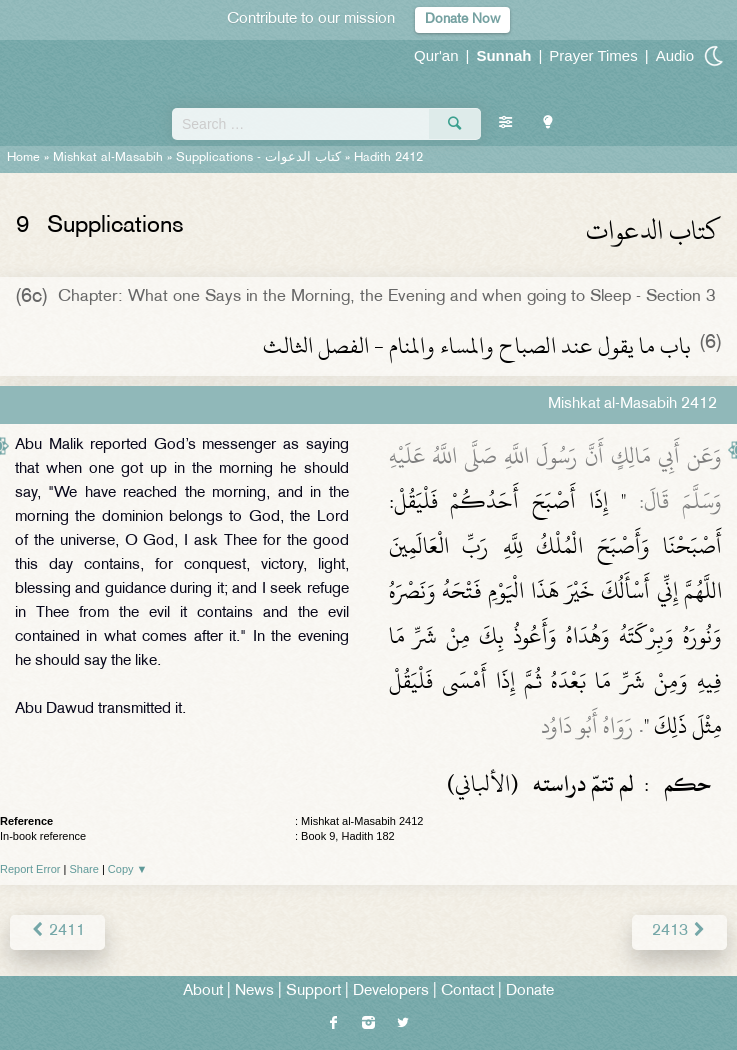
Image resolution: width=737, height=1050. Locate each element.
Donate (530, 991)
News (254, 991)
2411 (57, 931)
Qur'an (436, 55)
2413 (679, 931)
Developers (391, 991)
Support (313, 991)
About (203, 991)
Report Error (30, 869)
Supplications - (258, 158)
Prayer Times (593, 55)
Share (84, 869)
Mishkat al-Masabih (108, 158)
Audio (675, 55)
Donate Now (462, 19)
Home (23, 158)
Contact (467, 991)
